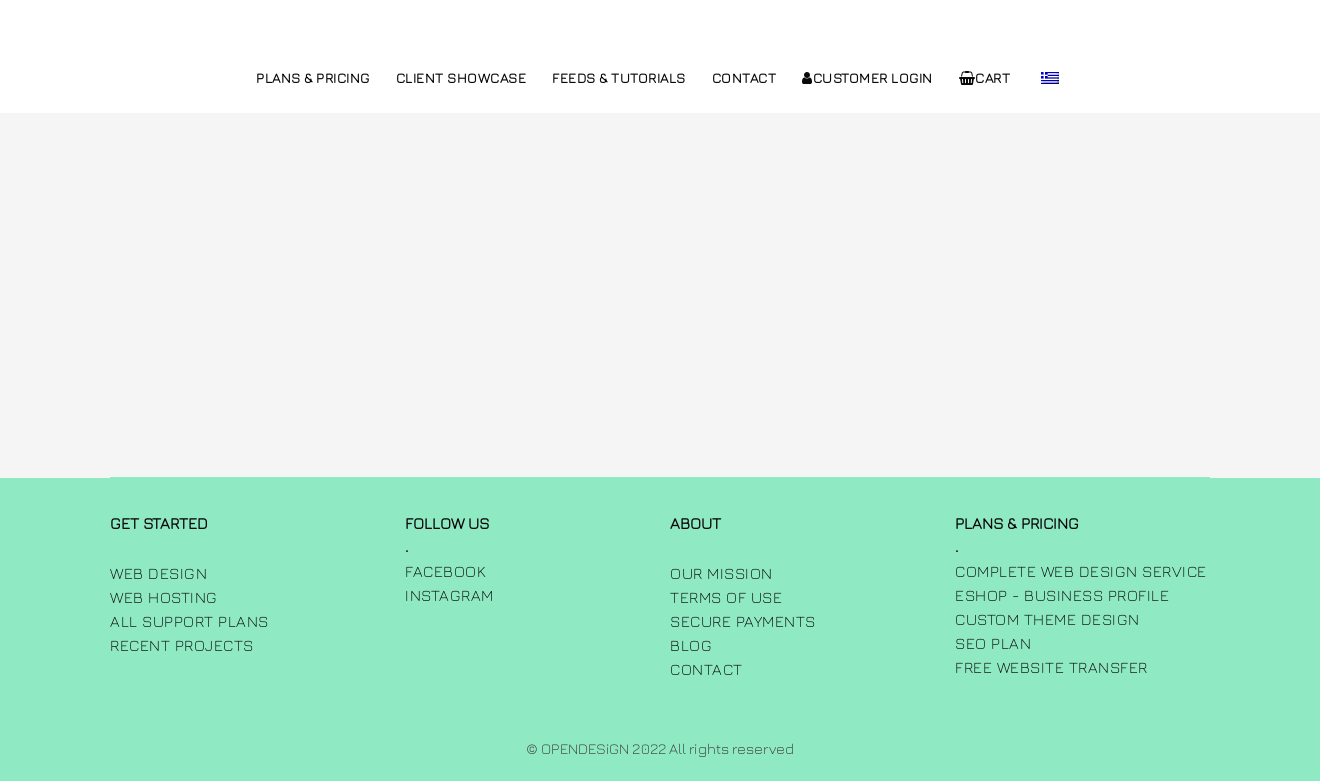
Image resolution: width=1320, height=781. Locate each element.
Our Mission (721, 573)
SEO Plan (993, 643)
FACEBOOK (445, 571)
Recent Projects (182, 645)
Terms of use (726, 597)
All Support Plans (189, 621)
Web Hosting (164, 597)
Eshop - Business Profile (1062, 595)
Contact (706, 669)
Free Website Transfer (1051, 667)
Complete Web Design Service (1081, 571)
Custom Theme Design (1047, 619)
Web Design (158, 573)
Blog (691, 645)
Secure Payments (743, 621)
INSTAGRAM (449, 595)
